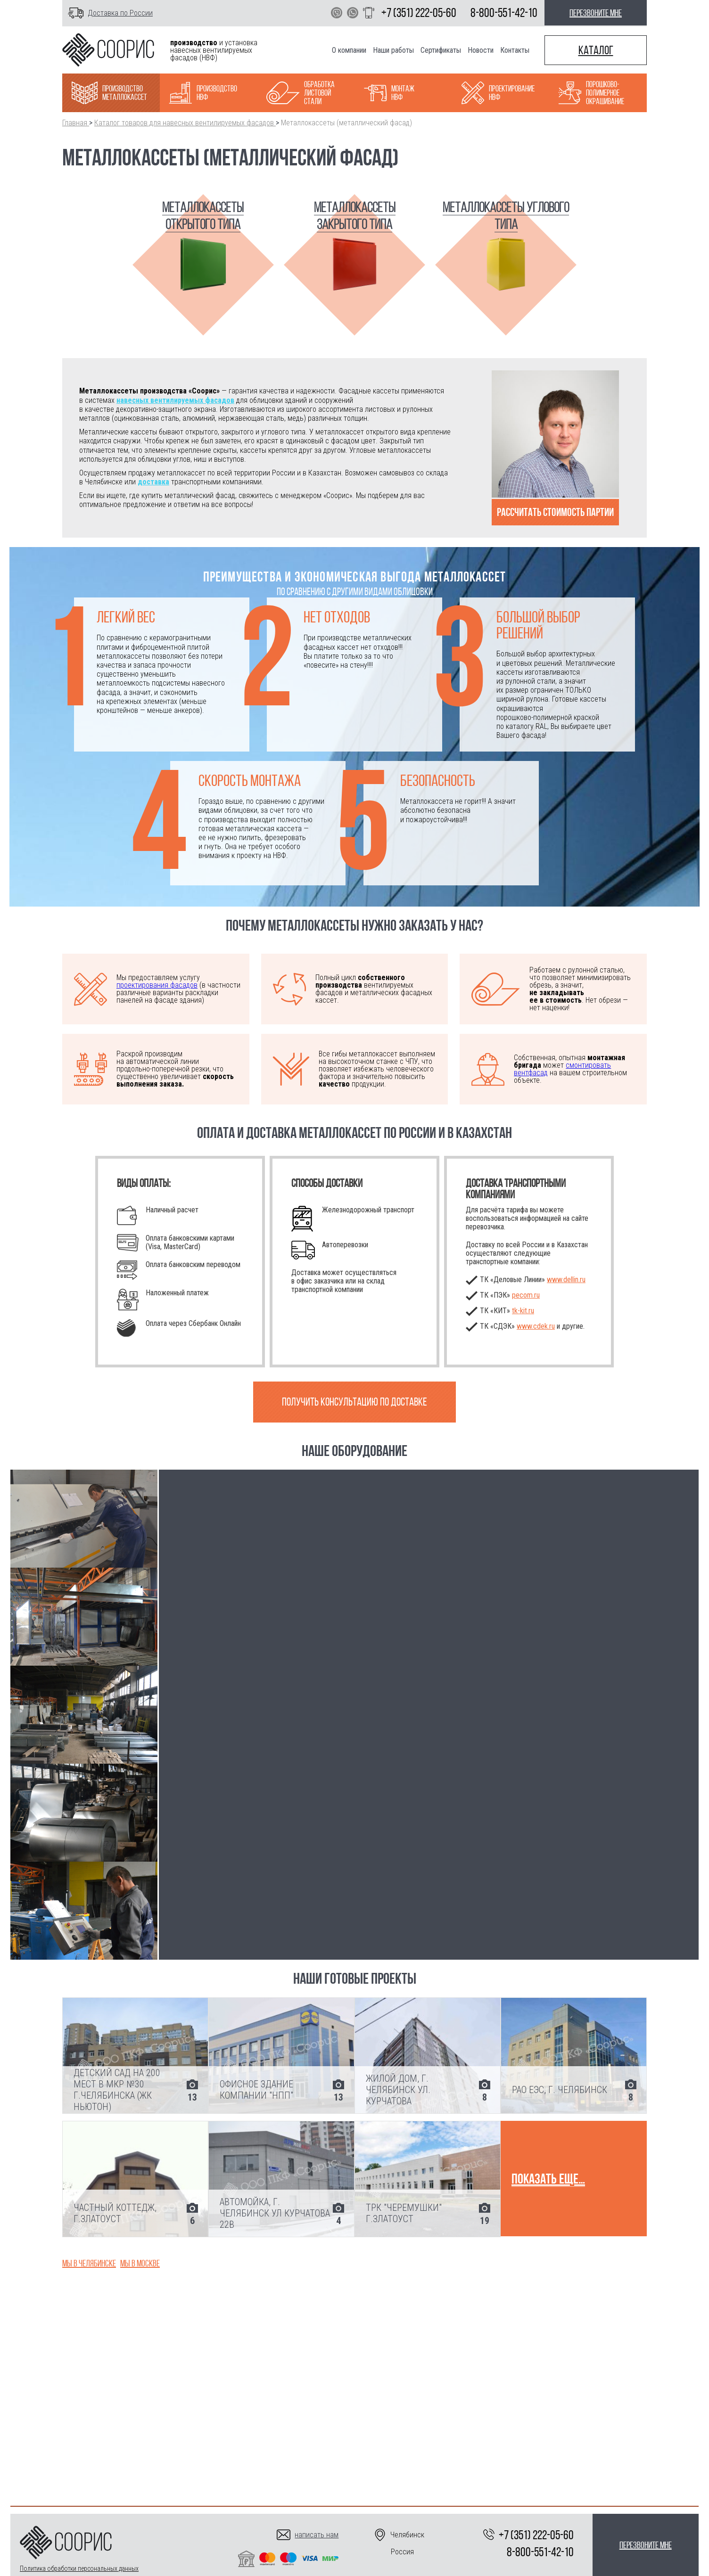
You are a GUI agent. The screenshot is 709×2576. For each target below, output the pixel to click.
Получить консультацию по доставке (354, 1402)
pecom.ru (526, 1295)
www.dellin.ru (566, 1279)
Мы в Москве (140, 2263)
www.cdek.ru (536, 1326)
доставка (153, 481)
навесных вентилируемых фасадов (175, 400)
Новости (481, 50)
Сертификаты (440, 50)
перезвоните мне (595, 13)
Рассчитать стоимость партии (555, 512)
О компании (349, 50)
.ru (523, 1310)
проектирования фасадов (157, 985)
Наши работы (393, 50)
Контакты (514, 50)
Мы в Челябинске (89, 2263)
